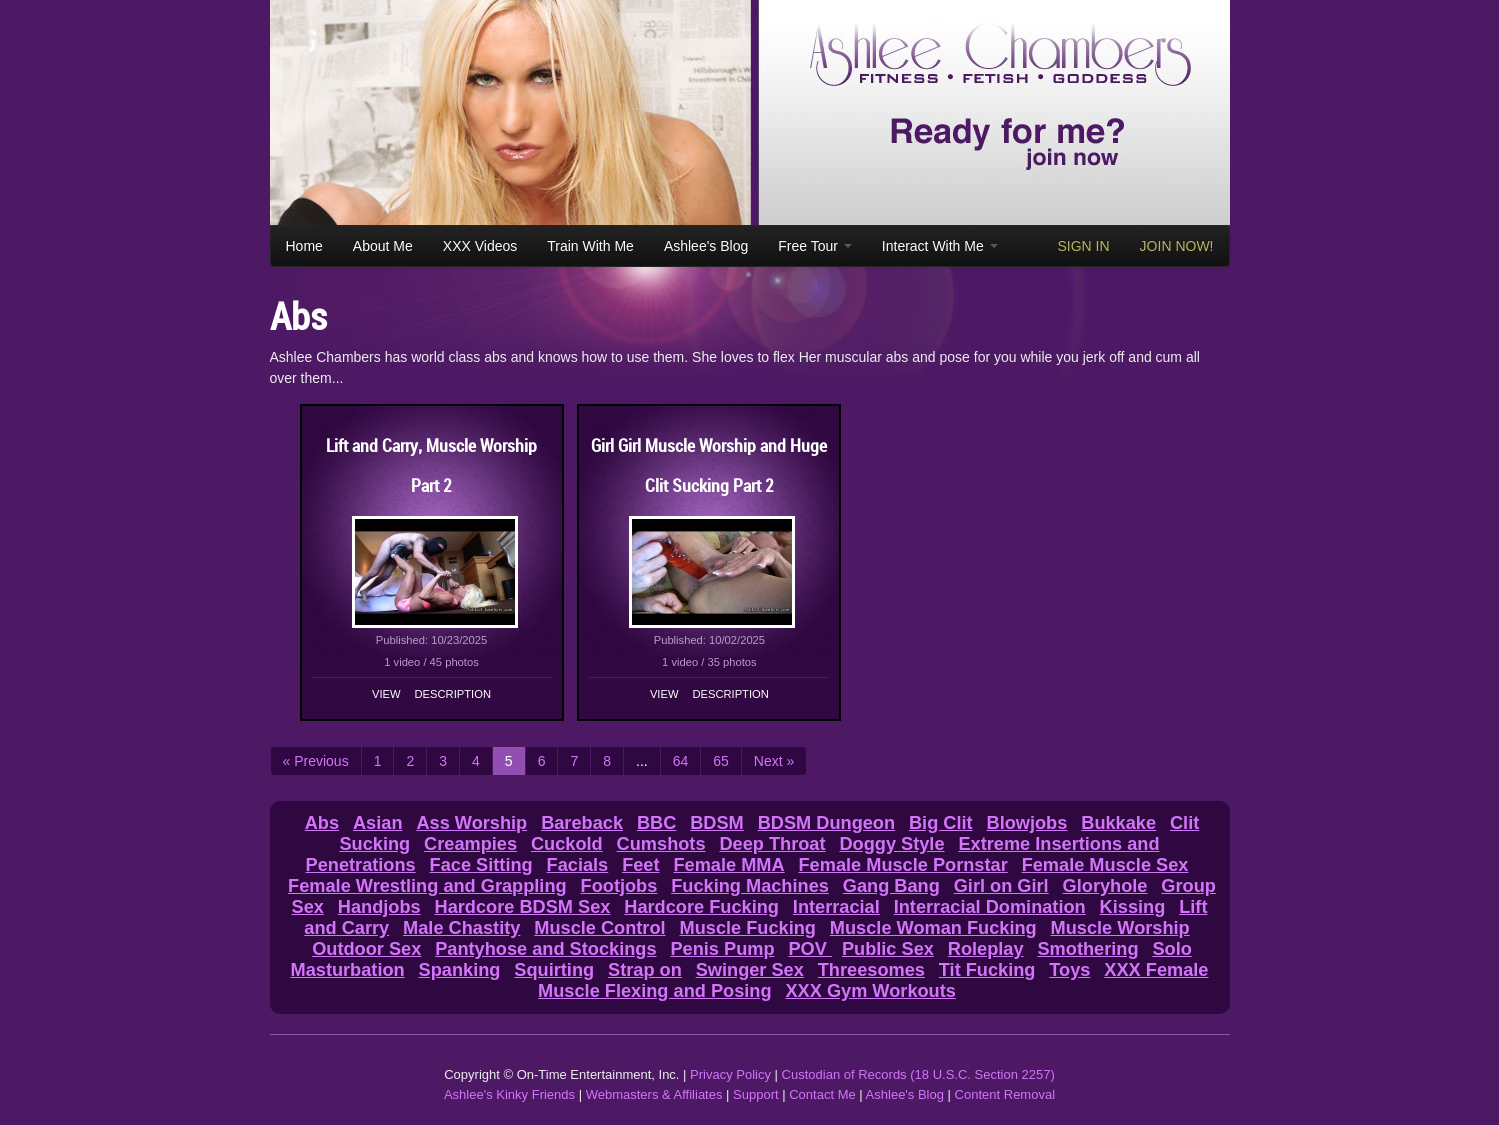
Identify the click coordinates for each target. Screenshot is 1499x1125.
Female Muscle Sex (1105, 865)
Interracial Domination (990, 907)
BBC (656, 823)
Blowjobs (1027, 823)
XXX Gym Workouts (870, 991)
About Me (383, 246)
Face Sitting (481, 865)
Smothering (1087, 949)
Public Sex (888, 949)
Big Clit (941, 823)
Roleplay (986, 949)
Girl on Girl (1001, 886)
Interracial (836, 907)
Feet (640, 865)
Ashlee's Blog (706, 246)
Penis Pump (722, 949)
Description (453, 694)
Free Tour (815, 246)
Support (756, 1094)
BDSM (717, 823)
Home (304, 246)
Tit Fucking (987, 970)
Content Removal (1005, 1094)
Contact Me (822, 1094)
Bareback (582, 823)
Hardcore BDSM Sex (523, 907)
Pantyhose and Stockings (545, 949)
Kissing (1133, 907)
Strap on (645, 970)
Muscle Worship (1120, 928)
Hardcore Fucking (701, 907)
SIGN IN (1083, 246)
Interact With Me (940, 246)
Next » (774, 761)
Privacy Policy (730, 1074)
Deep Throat (772, 844)
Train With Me (590, 246)
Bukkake (1118, 823)
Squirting (554, 970)
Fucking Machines (750, 886)
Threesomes (871, 970)
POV (809, 949)
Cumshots (661, 844)
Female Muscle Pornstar (903, 865)
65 (721, 761)
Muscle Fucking (748, 928)
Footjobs (619, 886)
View (386, 694)
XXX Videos (480, 246)
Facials (578, 865)
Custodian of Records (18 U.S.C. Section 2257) (918, 1074)
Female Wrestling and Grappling (427, 886)
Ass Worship (471, 823)
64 (681, 761)
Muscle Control (599, 928)
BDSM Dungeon (826, 823)
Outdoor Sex (366, 949)
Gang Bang (891, 886)
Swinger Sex (750, 970)
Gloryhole (1105, 886)
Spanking (460, 970)
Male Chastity (461, 928)
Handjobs (379, 907)
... (642, 761)
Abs (322, 823)
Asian (378, 823)
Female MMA (728, 865)
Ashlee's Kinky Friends (509, 1094)
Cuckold (567, 844)
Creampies (470, 844)
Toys (1069, 970)
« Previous (316, 761)
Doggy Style (891, 844)
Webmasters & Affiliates (654, 1094)
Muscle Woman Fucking (933, 928)
